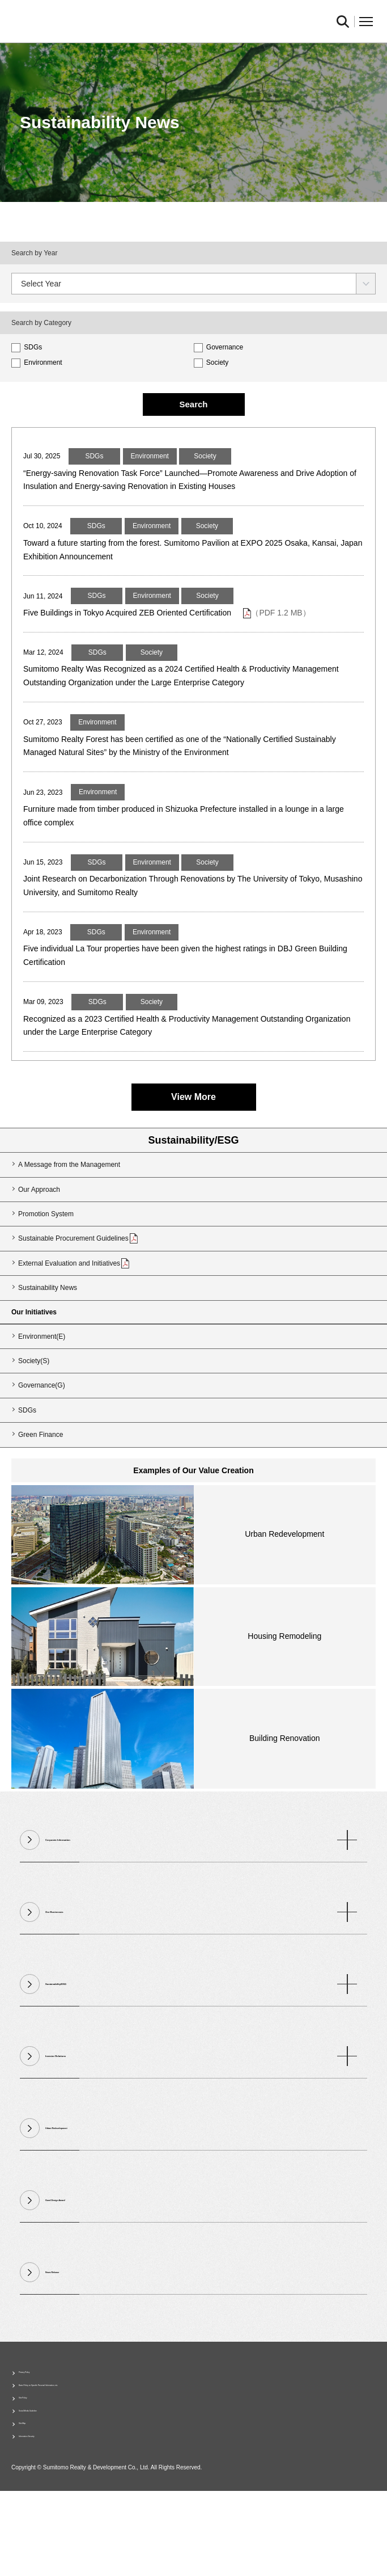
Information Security (49, 2519)
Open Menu (366, 21)
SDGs (26, 347)
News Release (71, 2325)
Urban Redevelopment (87, 2181)
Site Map (32, 2501)
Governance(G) (41, 1439)
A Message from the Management (69, 1217)
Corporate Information (201, 1893)
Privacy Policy (40, 2428)
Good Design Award (83, 2253)
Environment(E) (41, 1389)
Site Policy (34, 2465)
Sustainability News (47, 1340)
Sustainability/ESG (193, 1193)
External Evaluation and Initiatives (73, 1316)
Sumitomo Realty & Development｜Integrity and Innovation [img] (136, 21)
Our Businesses (201, 1965)
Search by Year (34, 253)
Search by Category (41, 323)
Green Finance (40, 1487)
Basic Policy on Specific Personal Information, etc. (94, 2447)
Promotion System (46, 1267)
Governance (219, 347)
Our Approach (39, 1242)
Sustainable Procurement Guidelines (78, 1291)
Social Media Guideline (53, 2483)
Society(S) (33, 1414)
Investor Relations (201, 2109)
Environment (36, 362)
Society (211, 362)
